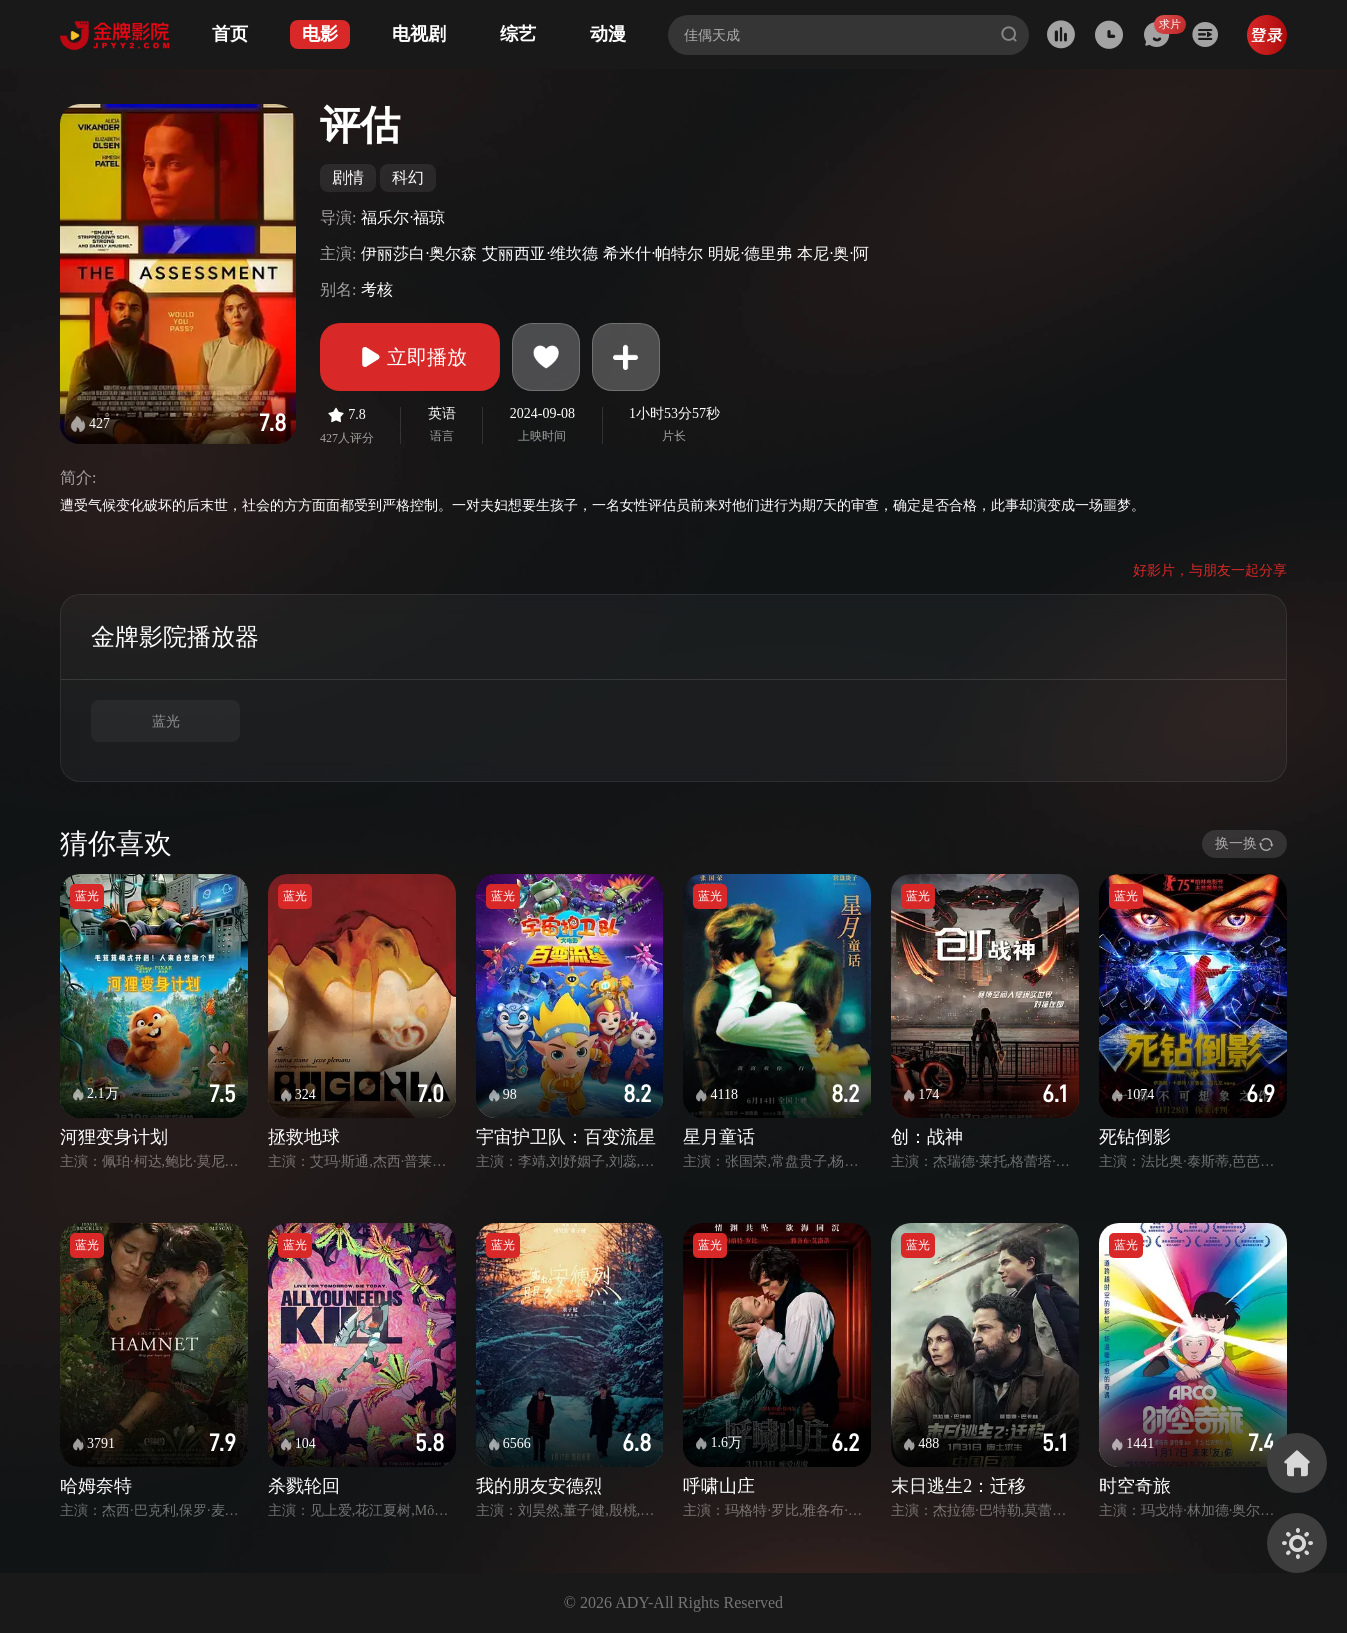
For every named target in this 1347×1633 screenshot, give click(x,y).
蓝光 (166, 721)
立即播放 (410, 357)
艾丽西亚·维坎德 (540, 253)
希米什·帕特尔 (653, 253)
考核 (377, 289)
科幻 (408, 177)
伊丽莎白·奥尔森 (419, 253)
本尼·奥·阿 (833, 253)
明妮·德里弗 (750, 253)
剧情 (348, 177)
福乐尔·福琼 (403, 217)
